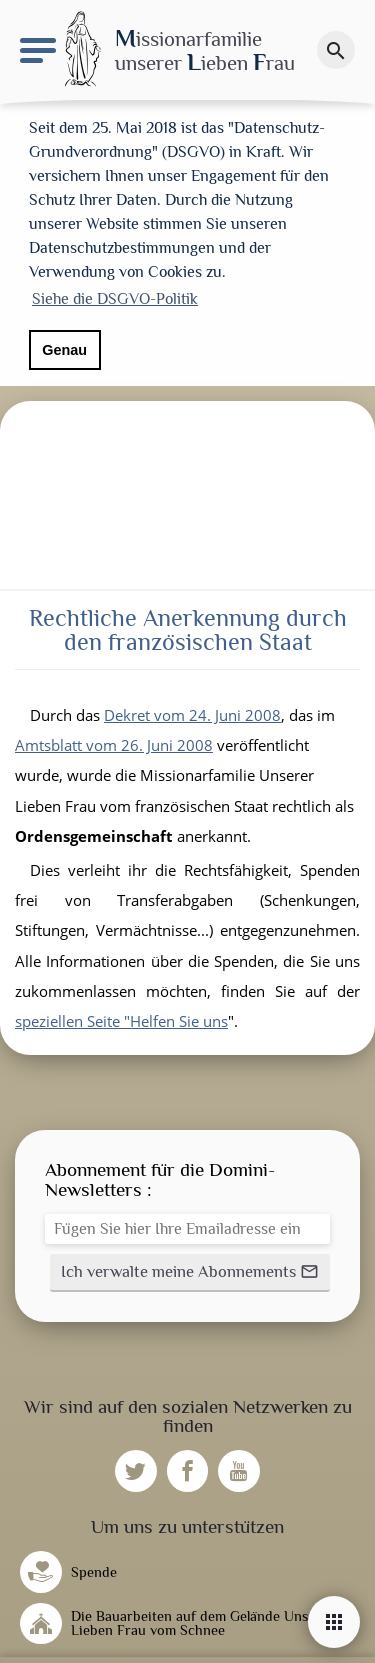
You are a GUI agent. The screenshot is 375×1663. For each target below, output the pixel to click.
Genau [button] (64, 350)
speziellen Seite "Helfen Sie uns (121, 1014)
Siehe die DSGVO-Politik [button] (115, 299)
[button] (190, 1266)
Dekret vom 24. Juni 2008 (192, 708)
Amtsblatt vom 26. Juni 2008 (114, 738)
